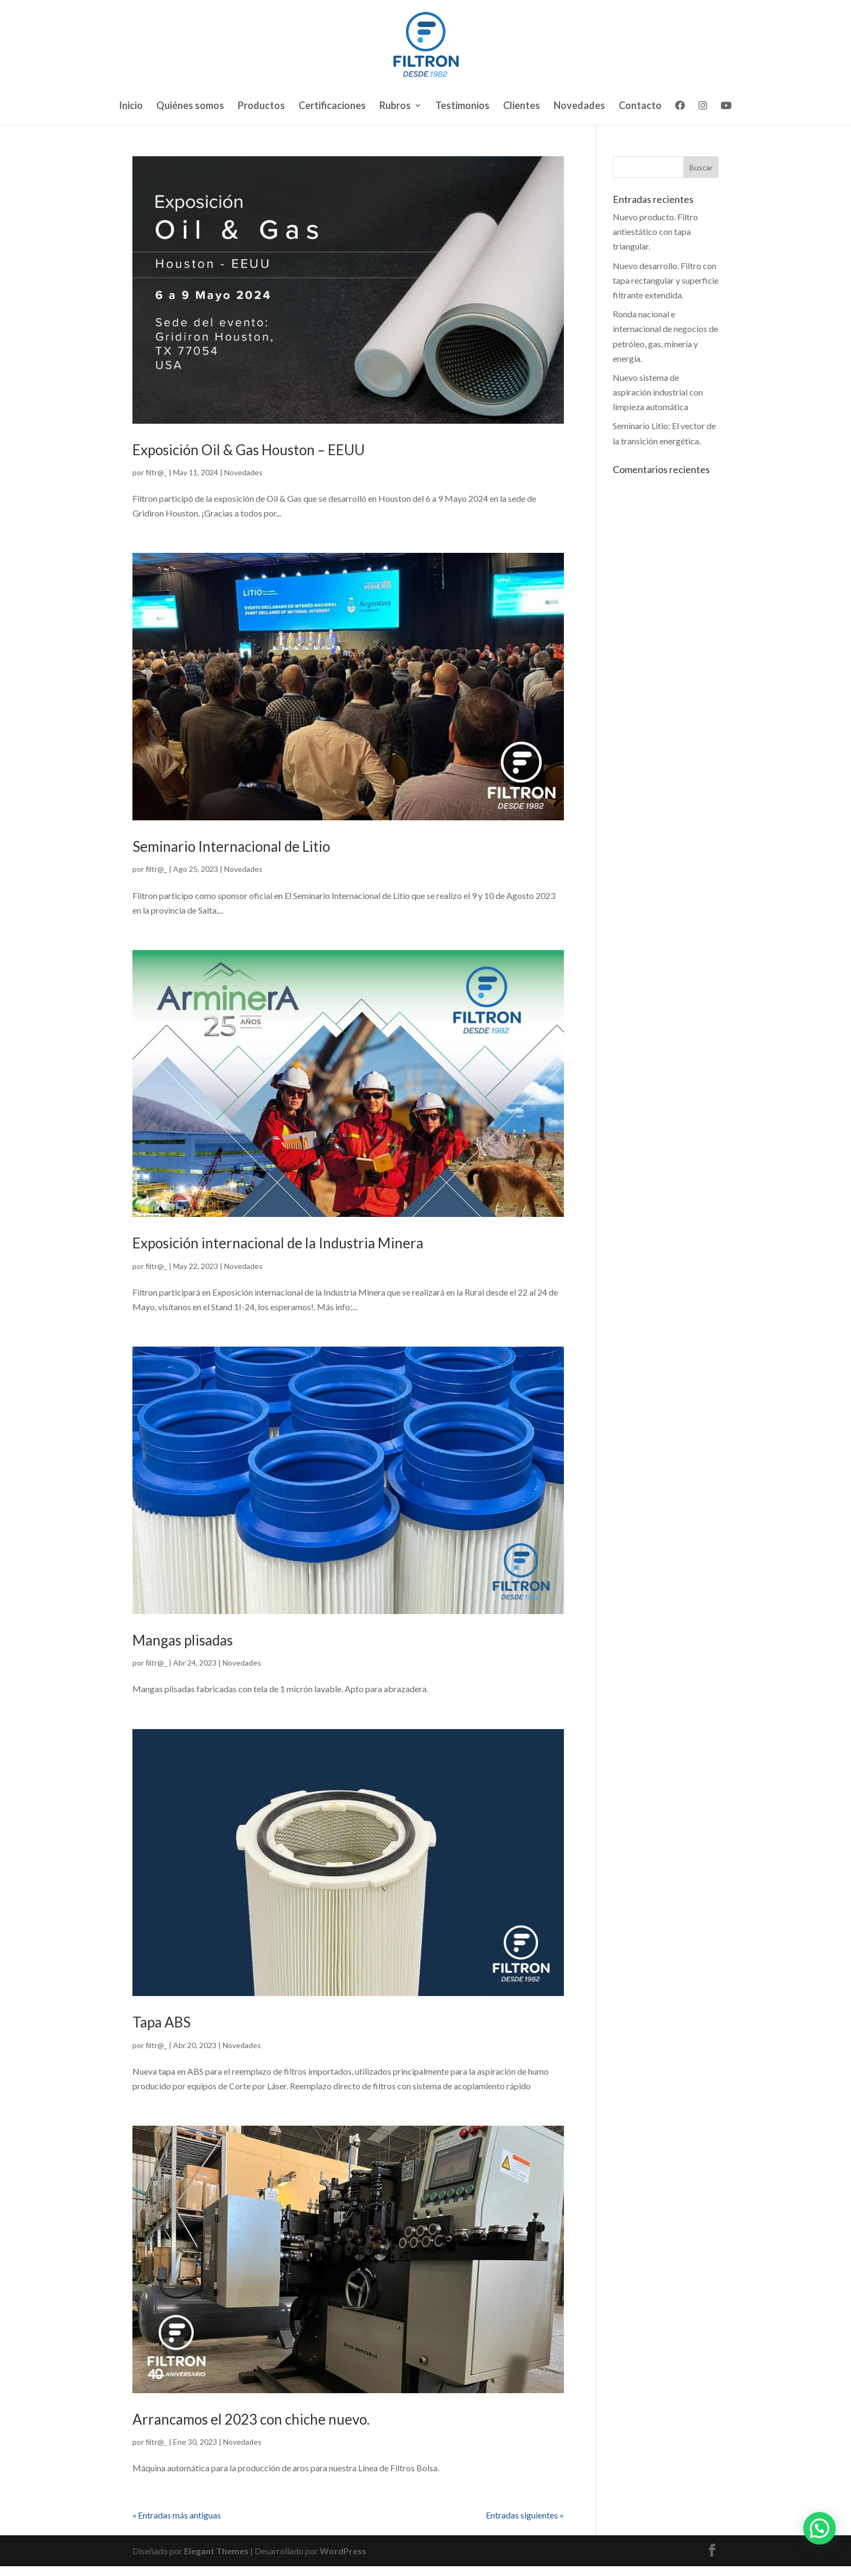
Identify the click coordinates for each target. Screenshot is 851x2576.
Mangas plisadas (182, 1640)
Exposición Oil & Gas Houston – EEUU (248, 449)
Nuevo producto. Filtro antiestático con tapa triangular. (655, 231)
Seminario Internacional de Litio (231, 846)
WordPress (343, 2551)
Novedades (579, 106)
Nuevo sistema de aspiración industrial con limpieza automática (658, 392)
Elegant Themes (216, 2551)
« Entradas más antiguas (176, 2515)
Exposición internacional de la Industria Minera (277, 1243)
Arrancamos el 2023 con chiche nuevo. (251, 2419)
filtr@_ (156, 472)
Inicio (131, 106)
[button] (819, 2528)
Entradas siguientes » (525, 2515)
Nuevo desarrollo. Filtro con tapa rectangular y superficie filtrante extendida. (666, 280)
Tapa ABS (161, 2022)
